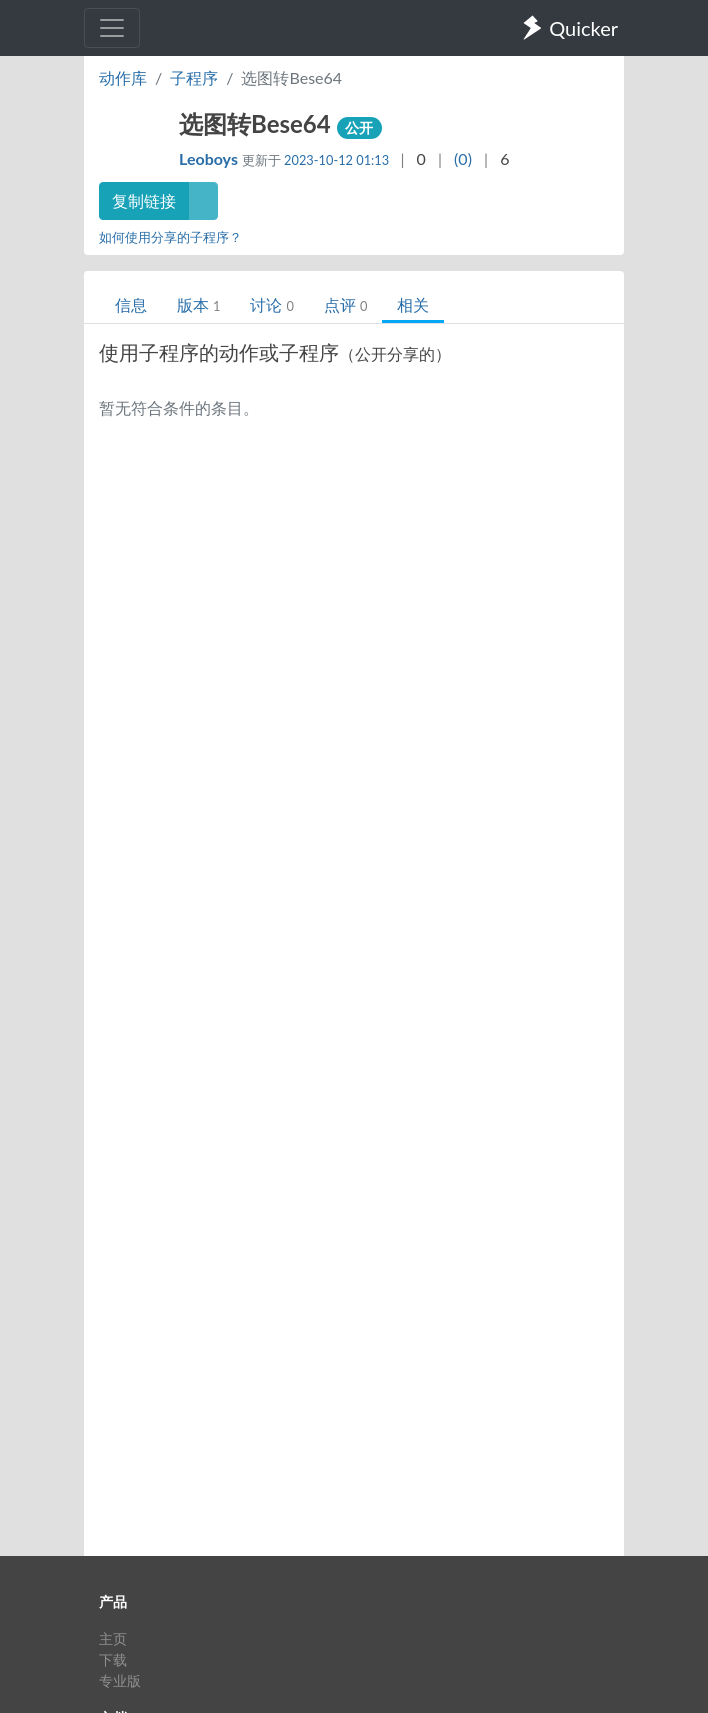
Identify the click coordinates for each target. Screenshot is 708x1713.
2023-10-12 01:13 (336, 160)
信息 (131, 304)
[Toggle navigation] (112, 28)
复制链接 (144, 200)
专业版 (120, 1680)
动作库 (123, 77)
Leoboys (210, 158)
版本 (198, 304)
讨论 (271, 304)
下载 (113, 1659)
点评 (345, 304)
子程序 (194, 77)
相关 (413, 304)
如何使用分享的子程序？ (170, 237)
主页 (113, 1638)
